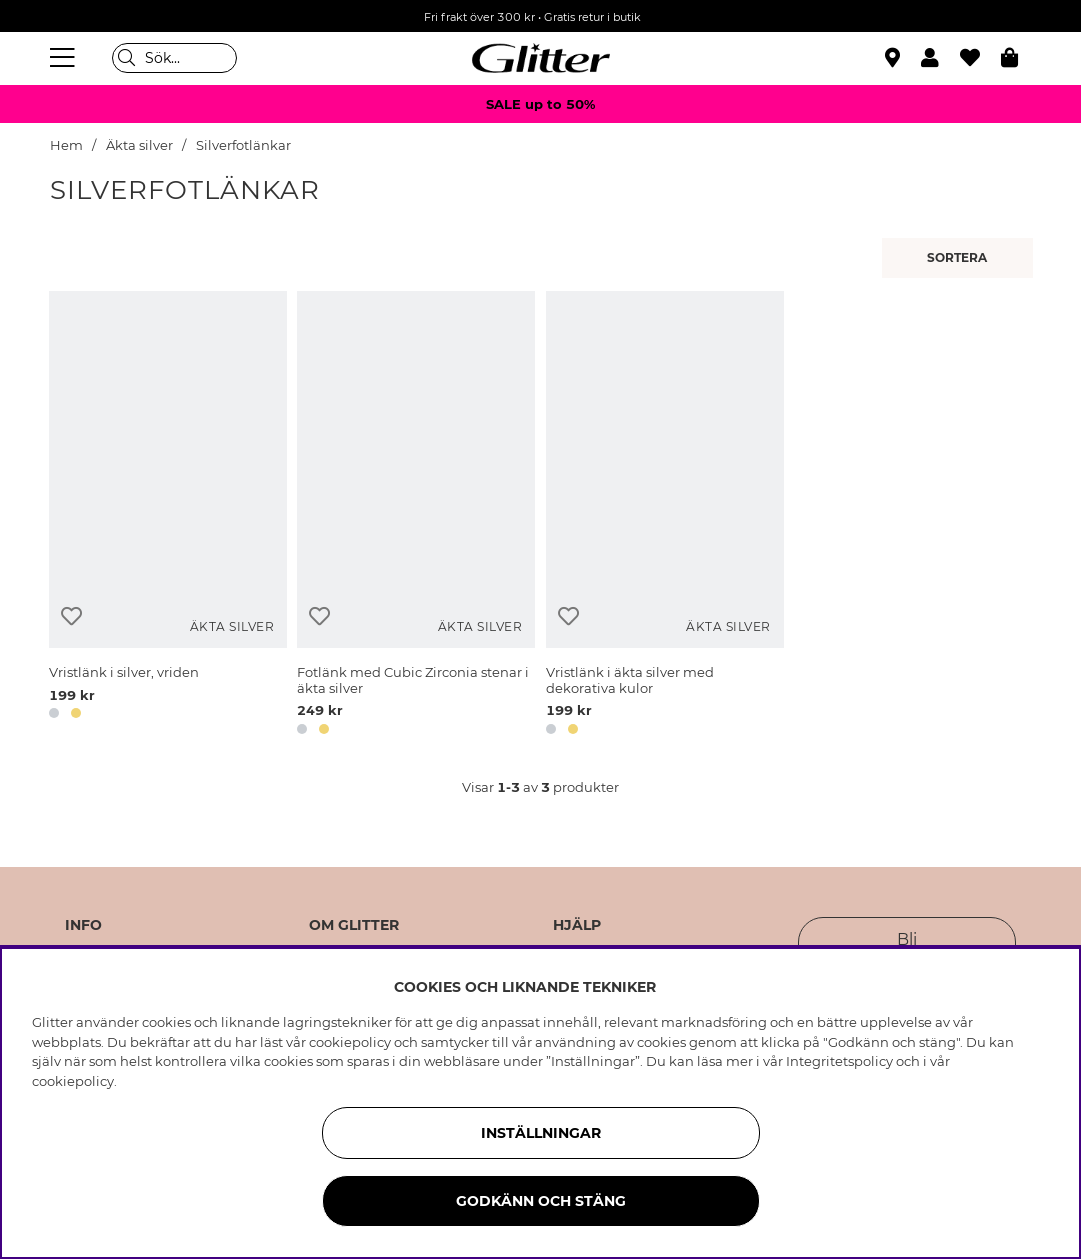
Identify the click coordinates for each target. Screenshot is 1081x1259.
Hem (66, 145)
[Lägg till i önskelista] (71, 616)
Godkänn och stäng (541, 1201)
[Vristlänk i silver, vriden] (168, 516)
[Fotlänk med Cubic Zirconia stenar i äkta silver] (416, 516)
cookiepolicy (73, 1081)
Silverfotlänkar (243, 145)
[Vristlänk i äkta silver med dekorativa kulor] (665, 516)
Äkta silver (139, 145)
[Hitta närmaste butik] (895, 60)
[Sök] (174, 58)
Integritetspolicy (839, 1061)
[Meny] (65, 58)
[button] (940, 58)
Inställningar (541, 1133)
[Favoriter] (980, 58)
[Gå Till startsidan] (541, 58)
